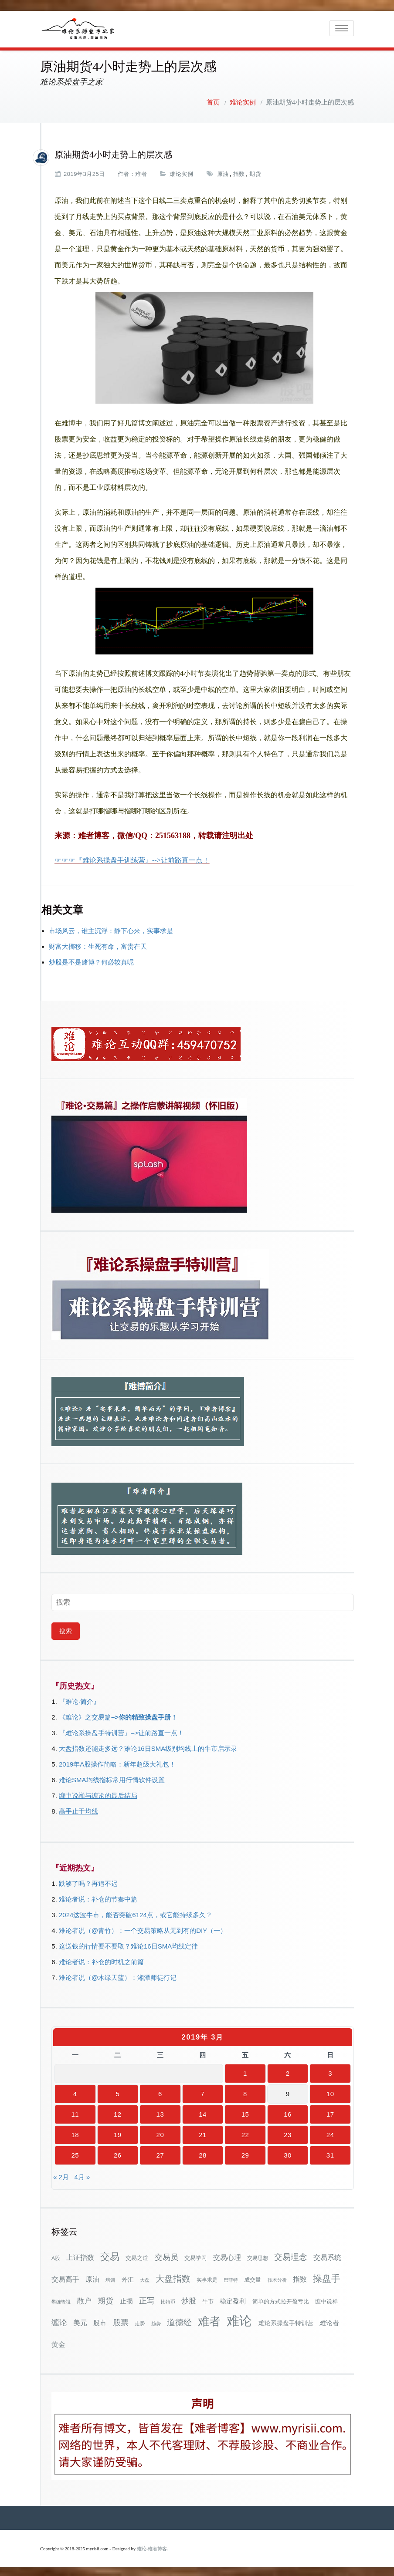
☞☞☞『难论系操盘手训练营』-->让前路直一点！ (132, 858)
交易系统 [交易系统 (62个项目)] (327, 2255)
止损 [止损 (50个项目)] (126, 2299)
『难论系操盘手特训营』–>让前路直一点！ (121, 1731)
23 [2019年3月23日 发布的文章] (288, 2133)
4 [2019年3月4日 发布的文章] (75, 2092)
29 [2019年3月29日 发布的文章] (245, 2153)
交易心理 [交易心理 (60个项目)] (227, 2255)
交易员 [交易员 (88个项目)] (166, 2255)
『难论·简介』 (79, 1699)
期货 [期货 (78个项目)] (105, 2299)
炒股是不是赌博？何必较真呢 (91, 960)
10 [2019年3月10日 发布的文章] (330, 2092)
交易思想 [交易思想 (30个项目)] (257, 2256)
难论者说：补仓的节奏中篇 (98, 1897)
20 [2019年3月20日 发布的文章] (160, 2133)
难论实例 (243, 100)
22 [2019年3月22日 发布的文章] (245, 2133)
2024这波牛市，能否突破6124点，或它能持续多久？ (135, 1913)
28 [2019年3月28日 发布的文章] (203, 2153)
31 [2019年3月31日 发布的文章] (330, 2153)
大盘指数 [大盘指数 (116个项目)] (173, 2277)
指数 (239, 172)
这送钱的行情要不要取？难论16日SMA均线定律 (128, 1944)
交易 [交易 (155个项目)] (109, 2254)
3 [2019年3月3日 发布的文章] (330, 2071)
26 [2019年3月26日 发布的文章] (118, 2153)
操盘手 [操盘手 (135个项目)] (326, 2277)
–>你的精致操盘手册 (141, 1715)
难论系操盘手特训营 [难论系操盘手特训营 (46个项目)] (285, 2321)
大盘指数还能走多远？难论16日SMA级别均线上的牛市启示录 (148, 1746)
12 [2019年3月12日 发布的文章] (118, 2112)
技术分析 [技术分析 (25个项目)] (277, 2278)
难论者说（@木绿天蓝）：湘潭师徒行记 (118, 1975)
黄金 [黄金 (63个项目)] (58, 2343)
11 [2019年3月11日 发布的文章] (75, 2112)
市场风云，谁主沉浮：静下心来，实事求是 (111, 929)
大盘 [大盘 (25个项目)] (144, 2278)
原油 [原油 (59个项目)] (92, 2277)
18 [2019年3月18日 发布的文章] (75, 2133)
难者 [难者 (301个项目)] (209, 2319)
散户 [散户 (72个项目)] (84, 2299)
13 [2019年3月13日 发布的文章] (160, 2112)
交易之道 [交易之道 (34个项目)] (137, 2256)
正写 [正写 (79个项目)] (147, 2299)
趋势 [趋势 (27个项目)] (156, 2321)
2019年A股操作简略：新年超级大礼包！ (117, 1762)
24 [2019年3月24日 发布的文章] (330, 2133)
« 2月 (61, 2175)
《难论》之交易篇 (85, 1715)
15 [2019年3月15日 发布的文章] (245, 2112)
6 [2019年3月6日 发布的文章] (160, 2092)
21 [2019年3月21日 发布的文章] (203, 2133)
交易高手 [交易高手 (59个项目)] (65, 2277)
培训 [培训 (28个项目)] (110, 2278)
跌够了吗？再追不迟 (88, 1881)
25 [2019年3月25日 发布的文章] (75, 2153)
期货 (255, 172)
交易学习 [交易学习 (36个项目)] (195, 2256)
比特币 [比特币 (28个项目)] (168, 2300)
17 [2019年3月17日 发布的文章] (330, 2112)
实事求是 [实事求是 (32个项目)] (207, 2278)
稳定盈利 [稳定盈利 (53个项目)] (233, 2299)
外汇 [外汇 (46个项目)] (128, 2277)
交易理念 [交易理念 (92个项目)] (290, 2255)
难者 (141, 172)
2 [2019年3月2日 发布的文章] (288, 2071)
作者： (127, 172)
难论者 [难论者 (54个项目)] (329, 2321)
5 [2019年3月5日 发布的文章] (117, 2092)
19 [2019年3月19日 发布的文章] (118, 2133)
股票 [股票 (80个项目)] (121, 2320)
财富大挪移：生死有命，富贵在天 (98, 944)
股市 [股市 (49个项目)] (99, 2321)
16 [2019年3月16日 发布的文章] (288, 2112)
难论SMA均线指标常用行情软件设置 (112, 1778)
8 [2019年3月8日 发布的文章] (245, 2092)
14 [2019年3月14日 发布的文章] (203, 2112)
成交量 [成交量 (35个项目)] (252, 2278)
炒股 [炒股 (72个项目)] (188, 2299)
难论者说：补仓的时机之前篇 (101, 1960)
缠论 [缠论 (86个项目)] (59, 2320)
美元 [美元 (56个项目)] (80, 2321)
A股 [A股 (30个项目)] (55, 2256)
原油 (223, 172)
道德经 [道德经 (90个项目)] (179, 2320)
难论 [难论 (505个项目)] (239, 2318)
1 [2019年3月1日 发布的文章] (245, 2071)
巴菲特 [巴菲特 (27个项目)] (231, 2278)
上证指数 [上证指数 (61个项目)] (80, 2255)
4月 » (82, 2175)
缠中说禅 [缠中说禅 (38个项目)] (326, 2299)
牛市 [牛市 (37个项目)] (208, 2299)
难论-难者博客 (152, 2547)
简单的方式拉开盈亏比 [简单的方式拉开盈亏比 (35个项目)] (280, 2299)
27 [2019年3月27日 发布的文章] (160, 2153)
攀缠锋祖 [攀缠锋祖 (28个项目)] (61, 2300)
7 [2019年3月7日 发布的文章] (203, 2092)
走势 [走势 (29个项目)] (140, 2321)
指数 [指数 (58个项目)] (300, 2277)
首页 (213, 100)
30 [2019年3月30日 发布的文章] (288, 2153)
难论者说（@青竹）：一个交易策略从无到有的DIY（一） (143, 1928)
